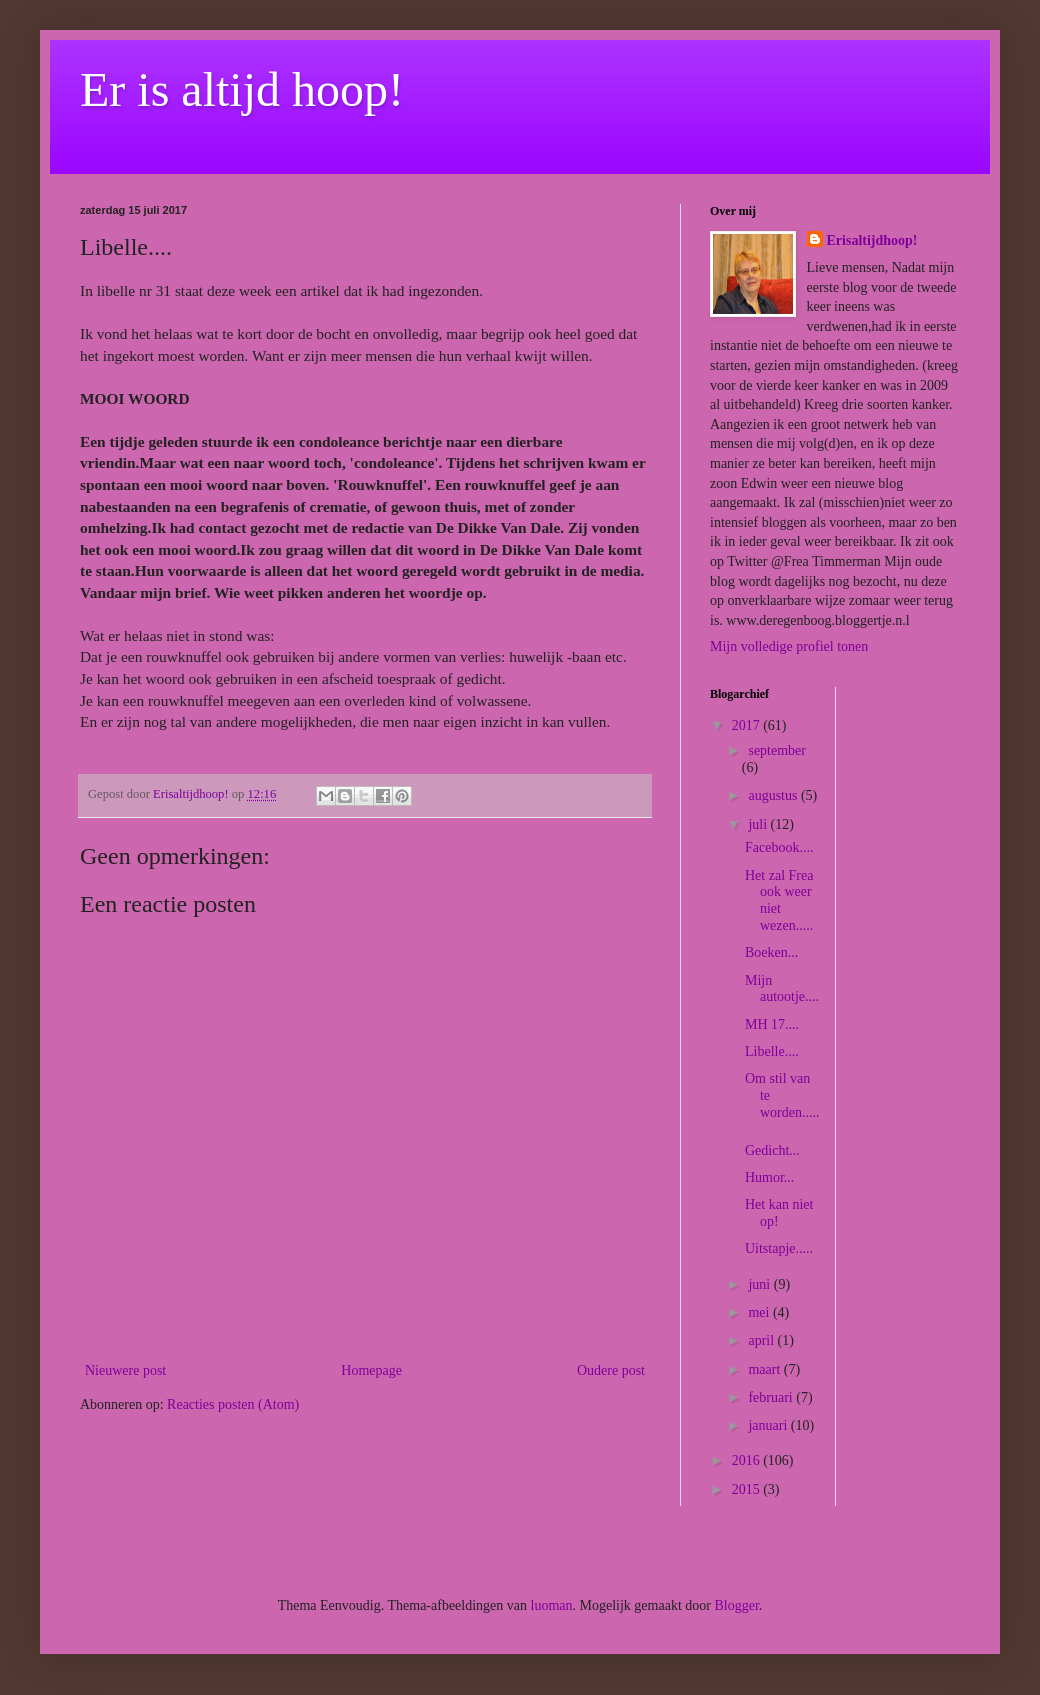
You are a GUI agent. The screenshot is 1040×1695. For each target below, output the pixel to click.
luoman (552, 1605)
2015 (748, 1489)
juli (759, 824)
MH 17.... (772, 1024)
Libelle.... (772, 1051)
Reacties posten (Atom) (233, 1404)
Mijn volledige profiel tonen (789, 646)
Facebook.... (779, 847)
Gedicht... (772, 1150)
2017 (748, 725)
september (777, 750)
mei (760, 1312)
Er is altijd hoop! (242, 89)
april (762, 1340)
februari (772, 1397)
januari (769, 1425)
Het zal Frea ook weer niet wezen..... (779, 900)
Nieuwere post (125, 1370)
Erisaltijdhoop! (872, 240)
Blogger (736, 1605)
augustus (774, 795)
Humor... (769, 1177)
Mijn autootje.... (782, 989)
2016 (748, 1460)
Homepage (371, 1370)
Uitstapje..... (779, 1248)
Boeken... (771, 952)
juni (760, 1284)
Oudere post (611, 1370)
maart (765, 1369)
